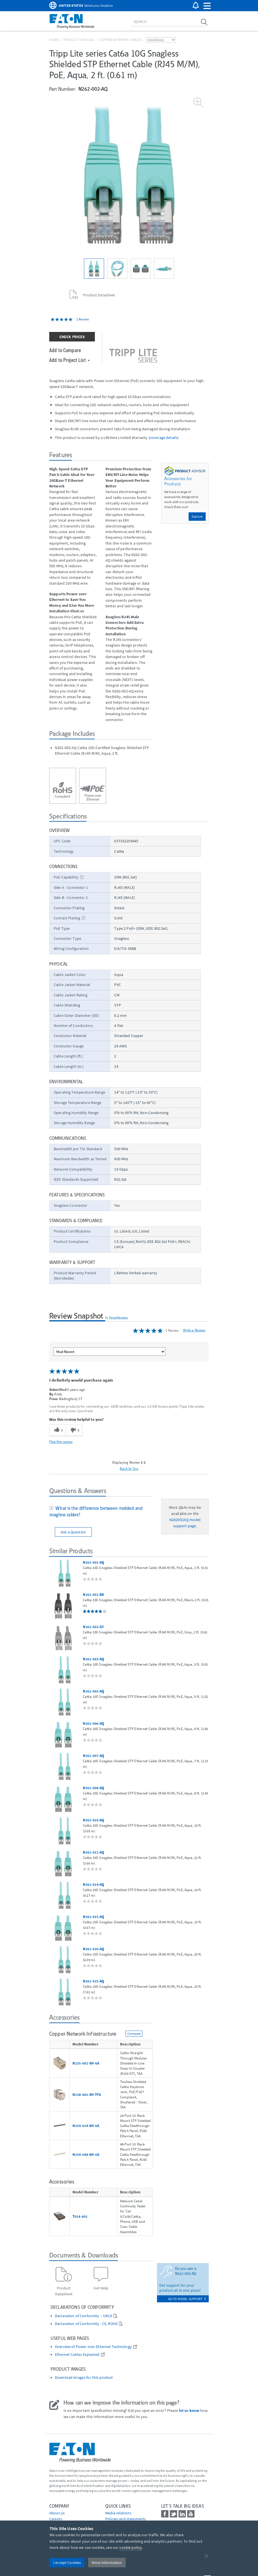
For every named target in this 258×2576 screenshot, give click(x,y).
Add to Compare (65, 350)
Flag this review (60, 1441)
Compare (134, 2033)
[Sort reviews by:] (109, 1351)
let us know (189, 2410)
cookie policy (130, 2547)
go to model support (187, 2299)
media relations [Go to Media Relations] (118, 2512)
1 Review (82, 319)
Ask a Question (73, 1532)
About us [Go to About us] (57, 2512)
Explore (197, 516)
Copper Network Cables (120, 40)
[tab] (101, 1512)
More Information (107, 2562)
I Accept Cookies (67, 2562)
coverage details (163, 437)
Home (54, 40)
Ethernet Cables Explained (77, 2354)
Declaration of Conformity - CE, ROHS (86, 2323)
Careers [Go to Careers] (55, 2518)
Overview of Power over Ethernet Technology (93, 2346)
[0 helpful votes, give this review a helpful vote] (57, 1430)
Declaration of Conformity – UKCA (83, 2316)
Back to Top (129, 1468)
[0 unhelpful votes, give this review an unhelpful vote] (74, 1430)
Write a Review (194, 1330)
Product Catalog (79, 40)
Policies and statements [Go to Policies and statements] (125, 2518)
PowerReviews (118, 1317)
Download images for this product (84, 2377)
